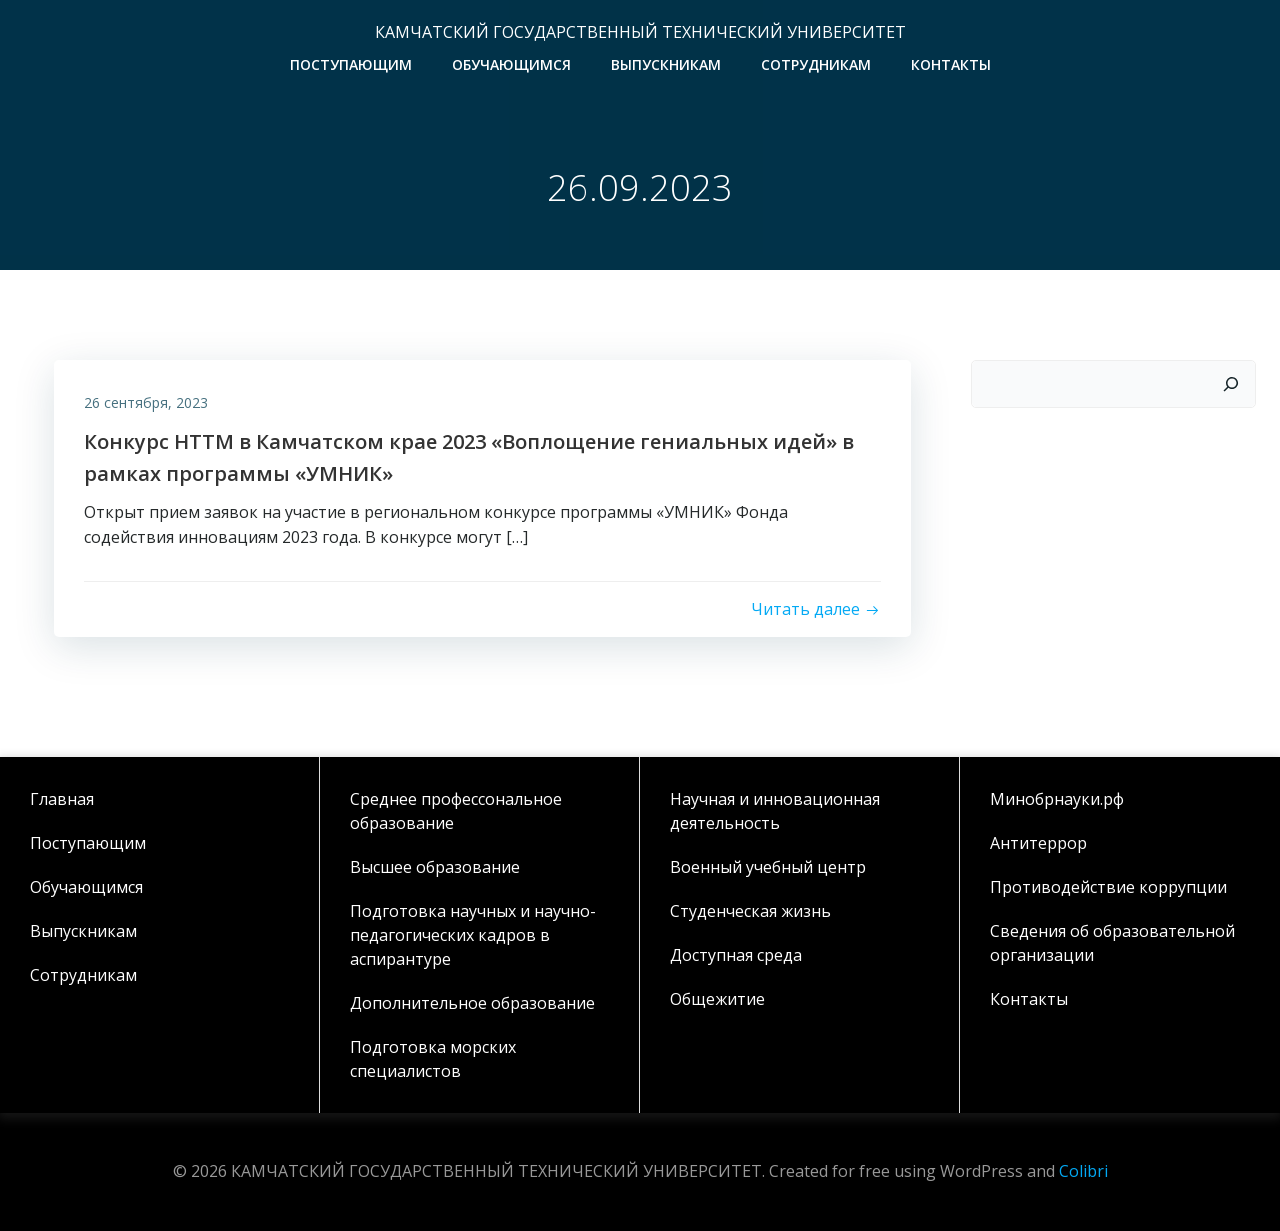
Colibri (1083, 1171)
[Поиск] (1231, 384)
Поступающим (351, 64)
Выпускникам (666, 64)
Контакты (951, 64)
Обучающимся (511, 64)
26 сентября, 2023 (146, 402)
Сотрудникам (816, 64)
